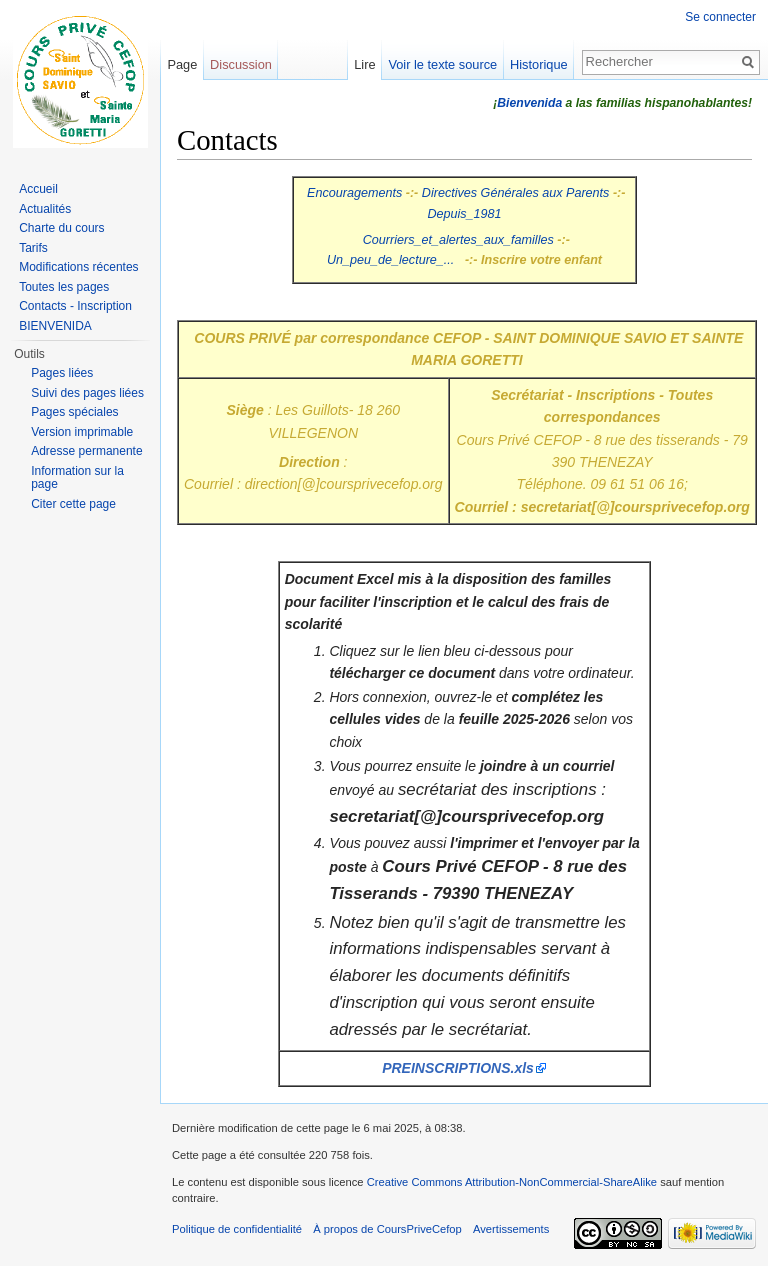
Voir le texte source (442, 64)
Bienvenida (529, 103)
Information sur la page (77, 478)
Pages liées (62, 373)
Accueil (38, 189)
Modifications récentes (78, 267)
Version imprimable (82, 432)
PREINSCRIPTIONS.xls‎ (458, 1068)
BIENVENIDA (55, 326)
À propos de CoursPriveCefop (387, 1229)
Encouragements (354, 193)
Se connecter (720, 17)
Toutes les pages (64, 287)
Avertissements (511, 1229)
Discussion (241, 64)
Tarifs (33, 248)
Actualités (45, 209)
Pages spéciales (74, 412)
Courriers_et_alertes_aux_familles (458, 240)
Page (182, 64)
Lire (364, 64)
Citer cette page (73, 504)
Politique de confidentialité (237, 1229)
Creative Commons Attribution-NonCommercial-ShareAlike (512, 1182)
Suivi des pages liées (87, 393)
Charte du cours (61, 228)
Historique (539, 64)
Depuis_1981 (464, 214)
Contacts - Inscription (75, 306)
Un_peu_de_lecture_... (390, 260)
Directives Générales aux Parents (516, 193)
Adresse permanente (86, 451)
